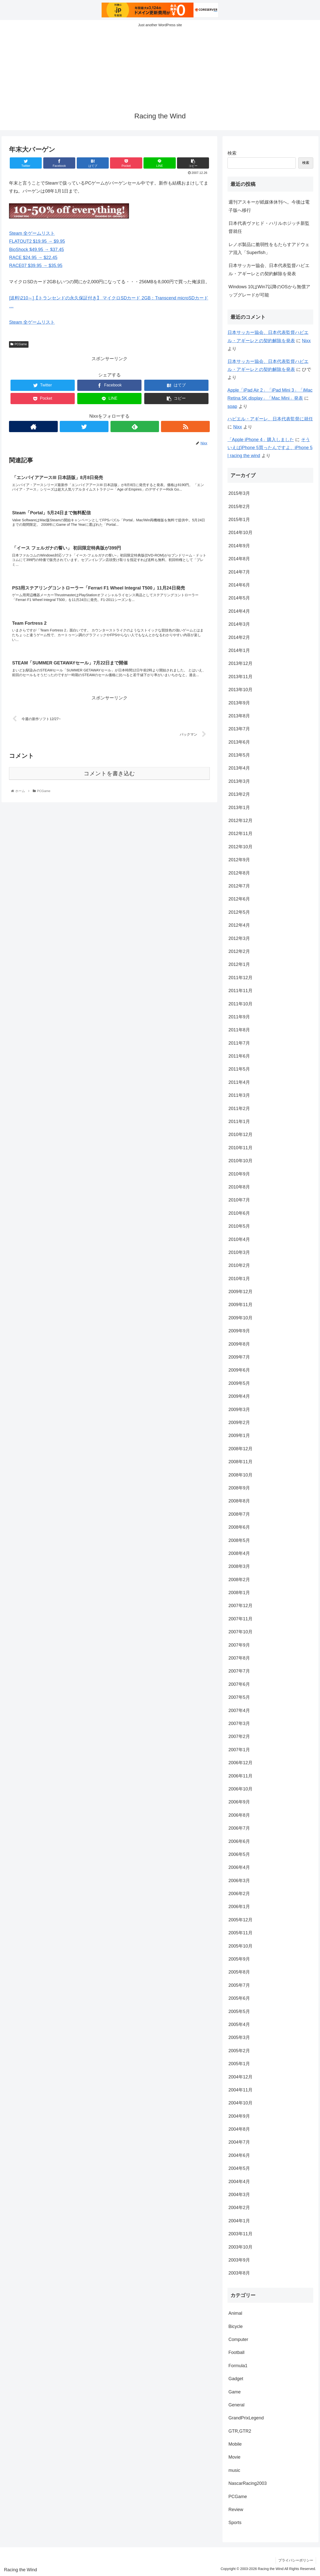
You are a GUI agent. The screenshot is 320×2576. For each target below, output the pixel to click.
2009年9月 (239, 1330)
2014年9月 (239, 545)
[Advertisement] (160, 68)
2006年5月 (239, 1854)
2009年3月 (239, 1409)
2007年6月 (239, 1684)
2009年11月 (240, 1304)
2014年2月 (239, 637)
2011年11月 (240, 990)
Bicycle (235, 2326)
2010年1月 (239, 1278)
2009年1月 (239, 1435)
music (234, 2470)
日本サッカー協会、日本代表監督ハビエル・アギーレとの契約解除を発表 (269, 269)
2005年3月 (239, 2037)
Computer (238, 2339)
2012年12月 (240, 820)
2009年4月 (239, 1396)
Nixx (306, 340)
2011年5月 (239, 1069)
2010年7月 (239, 1199)
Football (236, 2352)
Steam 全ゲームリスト (32, 233)
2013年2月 (239, 794)
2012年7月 (239, 885)
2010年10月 (240, 1160)
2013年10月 (240, 689)
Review (235, 2509)
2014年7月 (239, 572)
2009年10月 (240, 1317)
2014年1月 (239, 650)
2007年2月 (239, 1736)
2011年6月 (239, 1056)
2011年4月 (239, 1082)
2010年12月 (240, 1134)
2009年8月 (239, 1344)
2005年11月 (240, 1932)
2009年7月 (239, 1357)
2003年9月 (239, 2260)
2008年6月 (239, 1527)
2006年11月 (240, 1775)
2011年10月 (240, 1003)
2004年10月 (240, 2102)
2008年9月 (239, 1487)
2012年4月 (239, 925)
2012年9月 (239, 859)
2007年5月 (239, 1697)
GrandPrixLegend (246, 2417)
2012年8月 (239, 872)
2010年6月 (239, 1213)
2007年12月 (240, 1605)
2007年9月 (239, 1645)
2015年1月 (239, 519)
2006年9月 (239, 1801)
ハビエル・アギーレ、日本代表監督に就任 (270, 418)
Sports (235, 2522)
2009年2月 (239, 1422)
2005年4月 (239, 2024)
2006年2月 (239, 1893)
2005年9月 (239, 1959)
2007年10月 (240, 1631)
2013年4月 (239, 768)
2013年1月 (239, 807)
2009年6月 (239, 1370)
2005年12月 (240, 1919)
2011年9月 (239, 1016)
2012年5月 (239, 912)
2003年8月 (239, 2273)
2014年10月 (240, 532)
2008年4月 (239, 1553)
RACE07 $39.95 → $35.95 (35, 265)
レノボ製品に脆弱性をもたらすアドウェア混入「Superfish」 (269, 248)
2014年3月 (239, 624)
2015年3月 (239, 493)
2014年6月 (239, 584)
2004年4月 (239, 2181)
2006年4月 (239, 1867)
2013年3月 (239, 781)
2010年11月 (240, 1147)
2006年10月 (240, 1788)
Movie (234, 2457)
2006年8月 (239, 1815)
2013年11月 (240, 676)
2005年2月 (239, 2050)
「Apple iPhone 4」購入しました (261, 439)
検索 (232, 153)
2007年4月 (239, 1710)
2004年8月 (239, 2129)
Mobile (235, 2444)
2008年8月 (239, 1500)
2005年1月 (239, 2063)
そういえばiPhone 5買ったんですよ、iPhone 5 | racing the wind (270, 447)
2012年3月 (239, 938)
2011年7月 (239, 1043)
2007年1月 (239, 1749)
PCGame (18, 344)
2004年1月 (239, 2220)
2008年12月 (240, 1448)
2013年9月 (239, 702)
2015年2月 (239, 506)
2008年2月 (239, 1579)
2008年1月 (239, 1592)
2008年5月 (239, 1540)
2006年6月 (239, 1841)
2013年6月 (239, 742)
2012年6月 (239, 898)
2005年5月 (239, 2011)
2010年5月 (239, 1226)
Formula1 (238, 2365)
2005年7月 (239, 1985)
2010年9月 (239, 1173)
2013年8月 (239, 715)
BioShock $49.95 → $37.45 (36, 249)
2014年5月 (239, 597)
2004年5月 (239, 2168)
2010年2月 (239, 1265)
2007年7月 (239, 1671)
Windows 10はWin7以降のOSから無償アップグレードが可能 (269, 290)
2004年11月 (240, 2089)
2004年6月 (239, 2155)
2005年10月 (240, 1946)
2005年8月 (239, 1972)
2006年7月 (239, 1828)
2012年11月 (240, 833)
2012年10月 (240, 846)
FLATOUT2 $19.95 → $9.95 (37, 241)
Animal (235, 2313)
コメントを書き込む (109, 773)
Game (234, 2391)
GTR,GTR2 (239, 2431)
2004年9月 (239, 2116)
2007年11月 (240, 1618)
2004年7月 (239, 2142)
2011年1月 (239, 1121)
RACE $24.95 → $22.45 (33, 257)
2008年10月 (240, 1474)
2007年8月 (239, 1658)
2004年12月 (240, 2076)
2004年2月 (239, 2207)
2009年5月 (239, 1383)
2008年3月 (239, 1566)
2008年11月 (240, 1461)
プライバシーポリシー (295, 2560)
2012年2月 (239, 951)
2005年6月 (239, 1998)
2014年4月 (239, 611)
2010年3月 (239, 1252)
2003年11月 (240, 2233)
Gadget (235, 2378)
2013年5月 (239, 755)
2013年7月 (239, 728)
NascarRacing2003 (247, 2483)
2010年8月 (239, 1186)
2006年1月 (239, 1906)
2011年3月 (239, 1095)
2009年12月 (240, 1291)
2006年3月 (239, 1880)
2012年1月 (239, 964)
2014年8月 (239, 558)
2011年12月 (240, 977)
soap (232, 406)
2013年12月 (240, 663)
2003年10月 (240, 2247)
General (236, 2404)
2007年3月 (239, 1723)
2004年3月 (239, 2194)
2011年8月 (239, 1029)
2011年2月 (239, 1108)
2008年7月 (239, 1514)
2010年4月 (239, 1239)
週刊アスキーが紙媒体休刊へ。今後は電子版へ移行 (269, 206)
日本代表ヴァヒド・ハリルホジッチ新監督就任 (269, 227)
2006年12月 (240, 1762)
